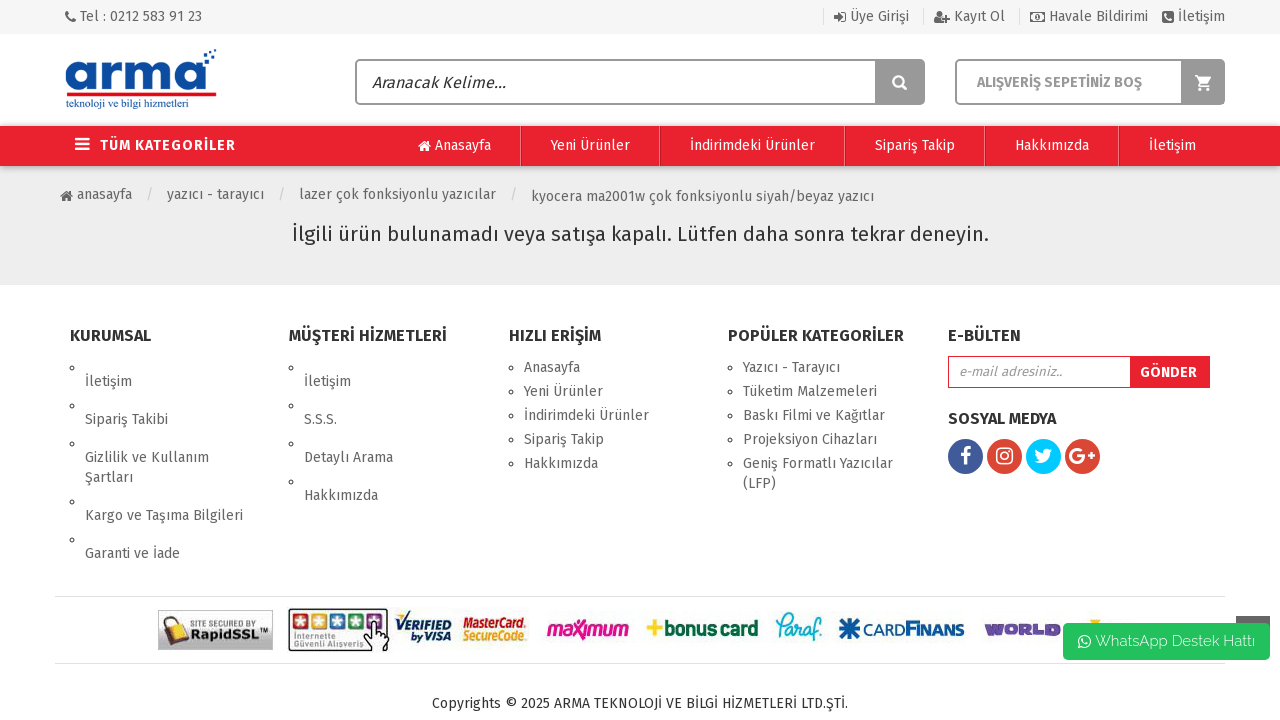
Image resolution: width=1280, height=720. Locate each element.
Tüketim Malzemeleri (810, 391)
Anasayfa (454, 146)
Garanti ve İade (132, 483)
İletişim (1193, 16)
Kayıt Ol (969, 16)
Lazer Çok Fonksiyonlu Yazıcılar (397, 194)
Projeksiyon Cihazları (810, 439)
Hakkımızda (1052, 145)
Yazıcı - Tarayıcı (215, 194)
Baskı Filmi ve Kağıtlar (814, 415)
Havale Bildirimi (1089, 16)
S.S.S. (320, 391)
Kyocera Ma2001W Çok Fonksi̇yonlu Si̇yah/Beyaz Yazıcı (702, 196)
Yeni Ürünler (590, 145)
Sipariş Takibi (126, 391)
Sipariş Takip (915, 145)
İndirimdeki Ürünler (752, 145)
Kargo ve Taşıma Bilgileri (164, 459)
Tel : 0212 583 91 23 (133, 16)
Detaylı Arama (348, 415)
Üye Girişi (871, 16)
